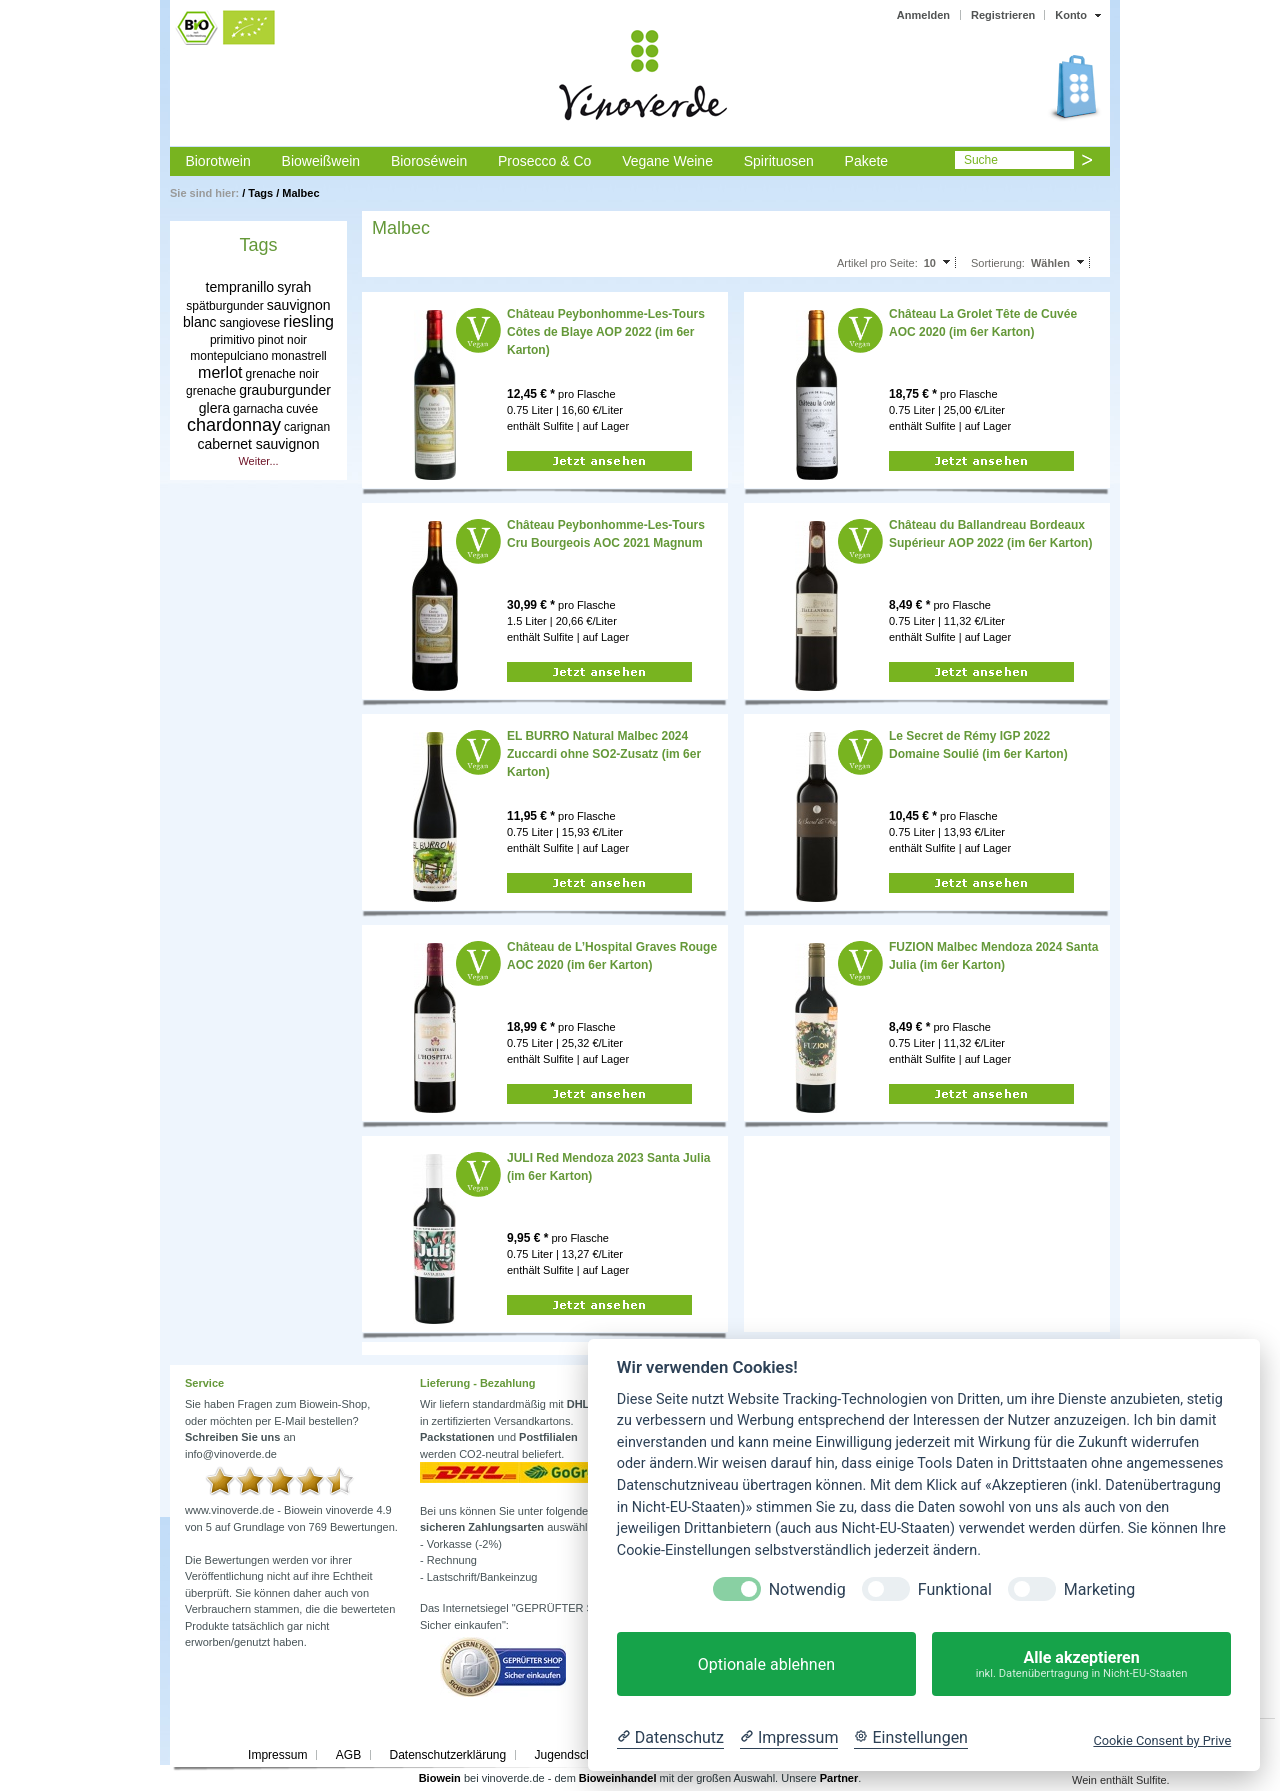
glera (214, 408)
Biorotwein (217, 161)
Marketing (1099, 1589)
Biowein (440, 1778)
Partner (839, 1778)
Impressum (277, 1755)
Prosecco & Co (544, 161)
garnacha (258, 409)
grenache (211, 391)
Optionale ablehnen (766, 1664)
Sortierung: (998, 263)
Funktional (955, 1589)
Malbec (300, 193)
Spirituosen (779, 161)
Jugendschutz (572, 1755)
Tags (260, 193)
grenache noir (282, 374)
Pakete (867, 161)
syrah (294, 287)
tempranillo (240, 287)
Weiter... (258, 461)
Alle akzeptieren (1081, 1664)
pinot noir (282, 340)
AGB (348, 1755)
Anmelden (923, 15)
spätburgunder (224, 306)
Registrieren (1003, 15)
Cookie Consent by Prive (1162, 1740)
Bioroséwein (429, 161)
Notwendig (807, 1589)
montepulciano (229, 356)
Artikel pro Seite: (877, 263)
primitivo (232, 340)
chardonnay (234, 425)
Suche (981, 160)
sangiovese (250, 323)
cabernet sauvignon (258, 444)
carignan (307, 427)
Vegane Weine (667, 161)
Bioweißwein (321, 161)
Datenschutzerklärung (447, 1755)
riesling (308, 321)
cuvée (302, 409)
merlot (220, 372)
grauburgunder (285, 390)
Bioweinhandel (618, 1778)
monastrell (298, 356)
